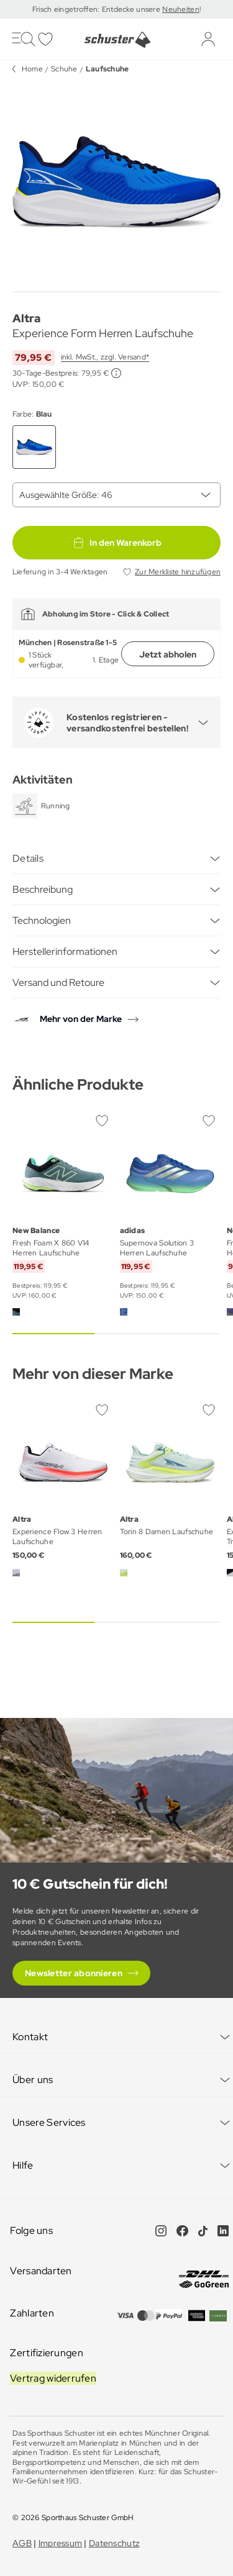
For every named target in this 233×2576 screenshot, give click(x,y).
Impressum (61, 2543)
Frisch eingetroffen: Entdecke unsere (97, 9)
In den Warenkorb (117, 542)
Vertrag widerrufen (53, 2378)
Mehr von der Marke (81, 1018)
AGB (22, 2543)
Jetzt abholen (167, 654)
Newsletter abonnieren (73, 1973)
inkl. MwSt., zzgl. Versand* (105, 357)
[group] (116, 182)
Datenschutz (114, 2543)
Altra (26, 318)
